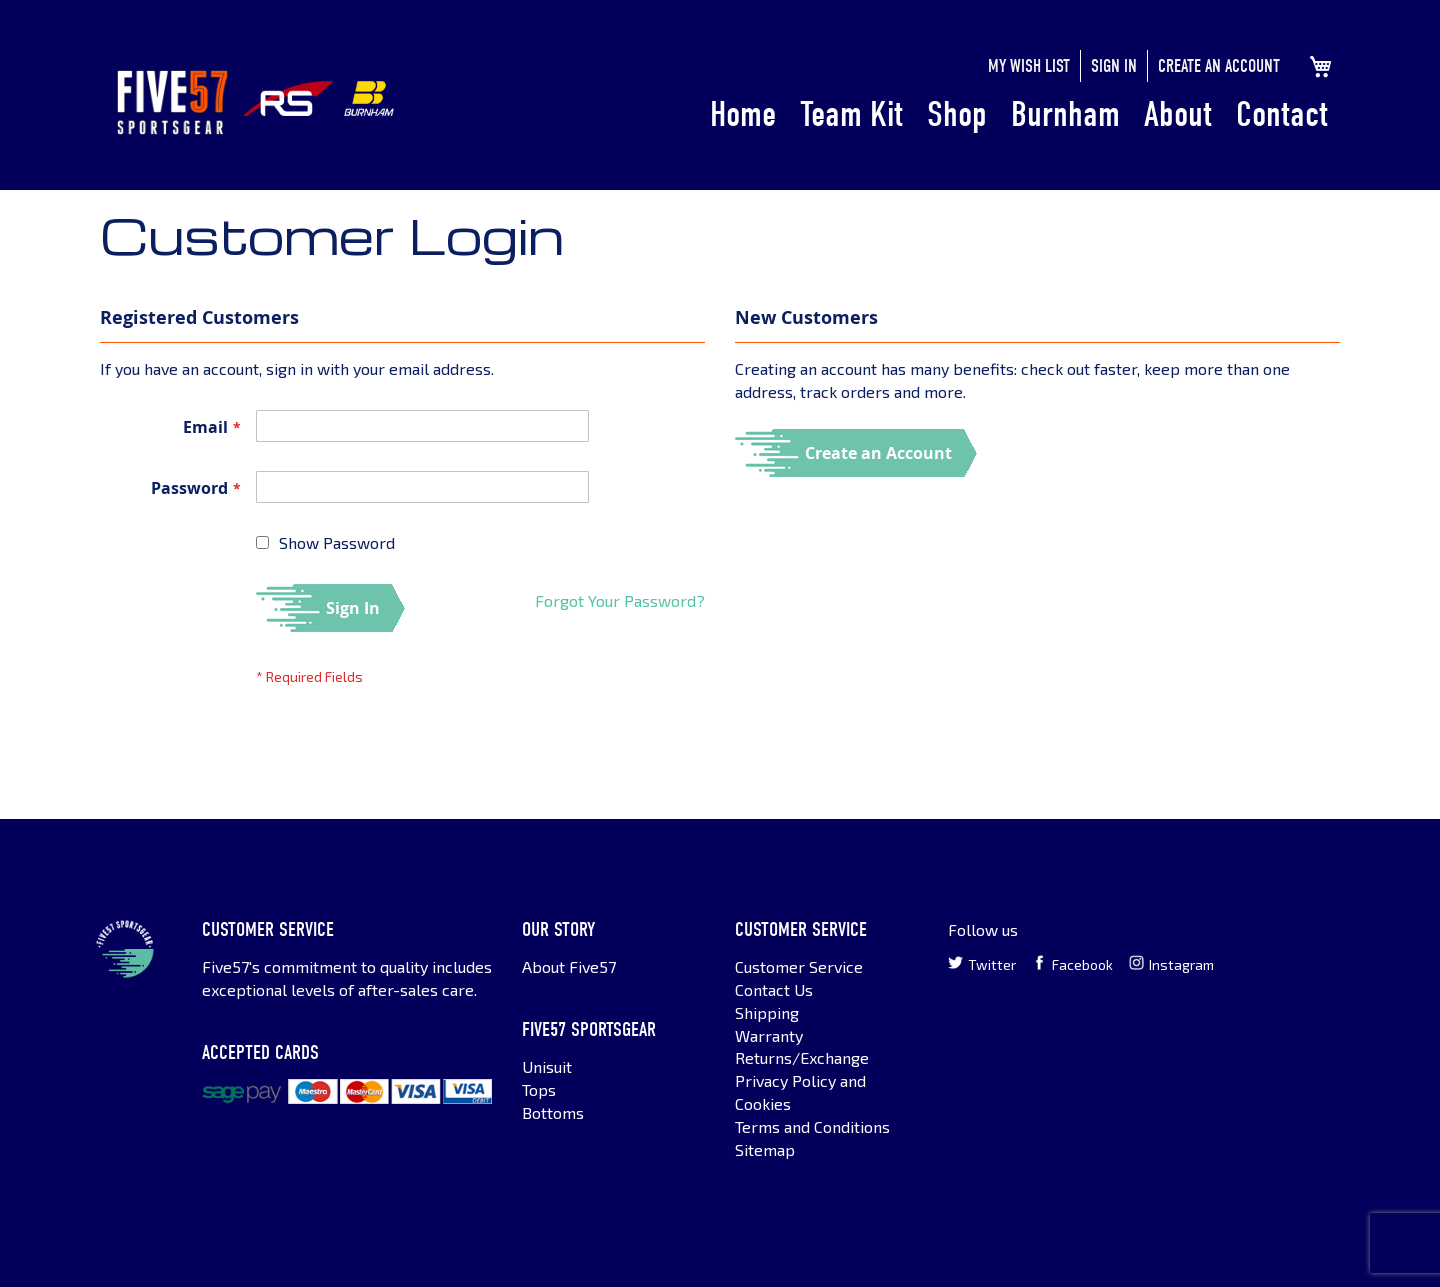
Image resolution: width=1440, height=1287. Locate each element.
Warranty (769, 1035)
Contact (1282, 114)
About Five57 (569, 966)
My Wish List (1029, 66)
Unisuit (547, 1066)
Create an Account (1219, 66)
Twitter (982, 964)
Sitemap (765, 1149)
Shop (957, 114)
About (1178, 114)
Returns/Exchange (802, 1057)
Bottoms (553, 1112)
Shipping (767, 1012)
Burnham (1065, 114)
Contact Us (774, 989)
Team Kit (851, 114)
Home (743, 114)
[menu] (1019, 116)
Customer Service (799, 966)
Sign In (1114, 66)
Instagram (1171, 964)
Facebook (1072, 964)
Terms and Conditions (812, 1126)
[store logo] (172, 102)
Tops (539, 1089)
